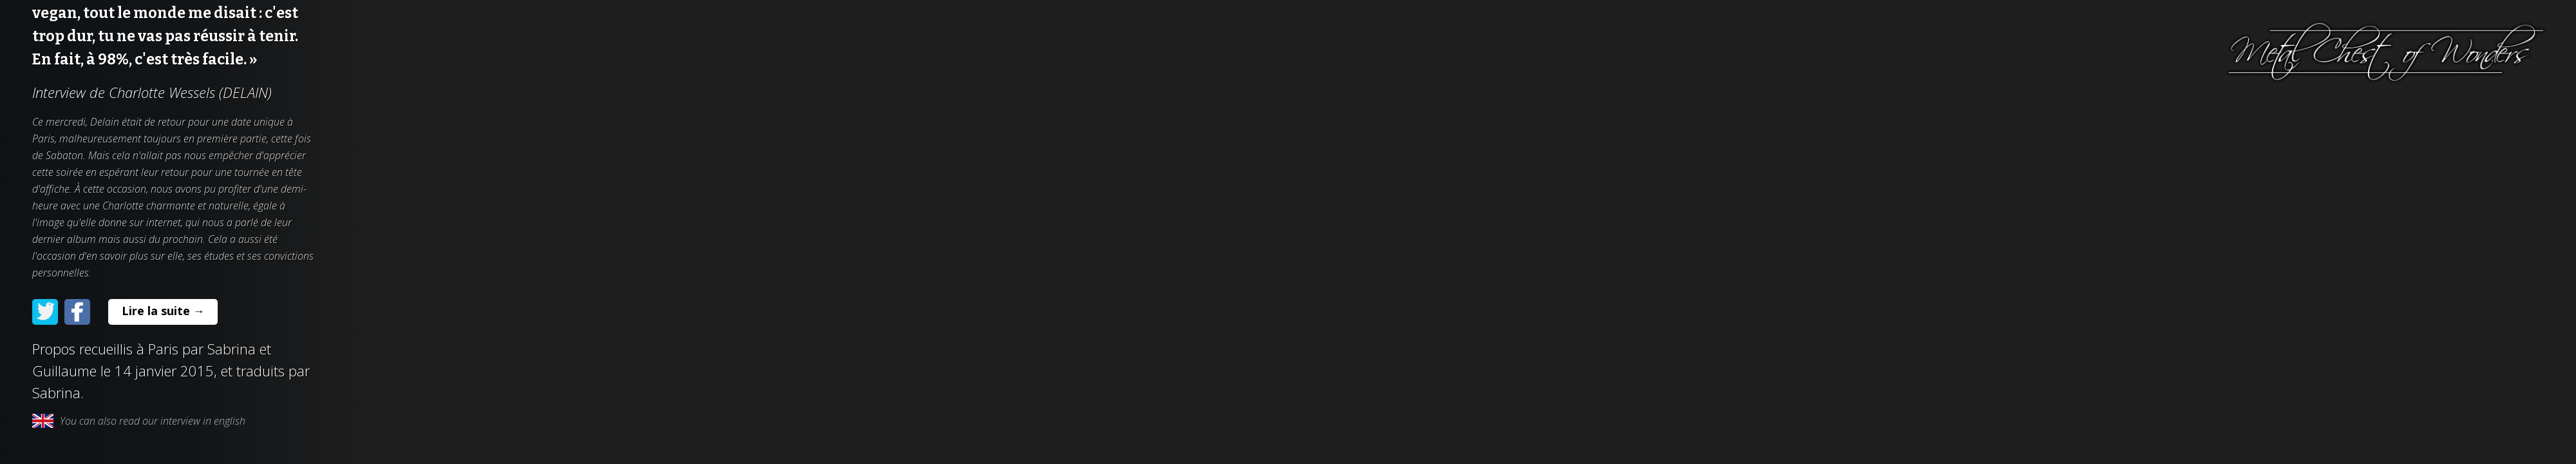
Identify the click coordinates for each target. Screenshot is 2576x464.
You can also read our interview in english (138, 421)
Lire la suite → (163, 310)
